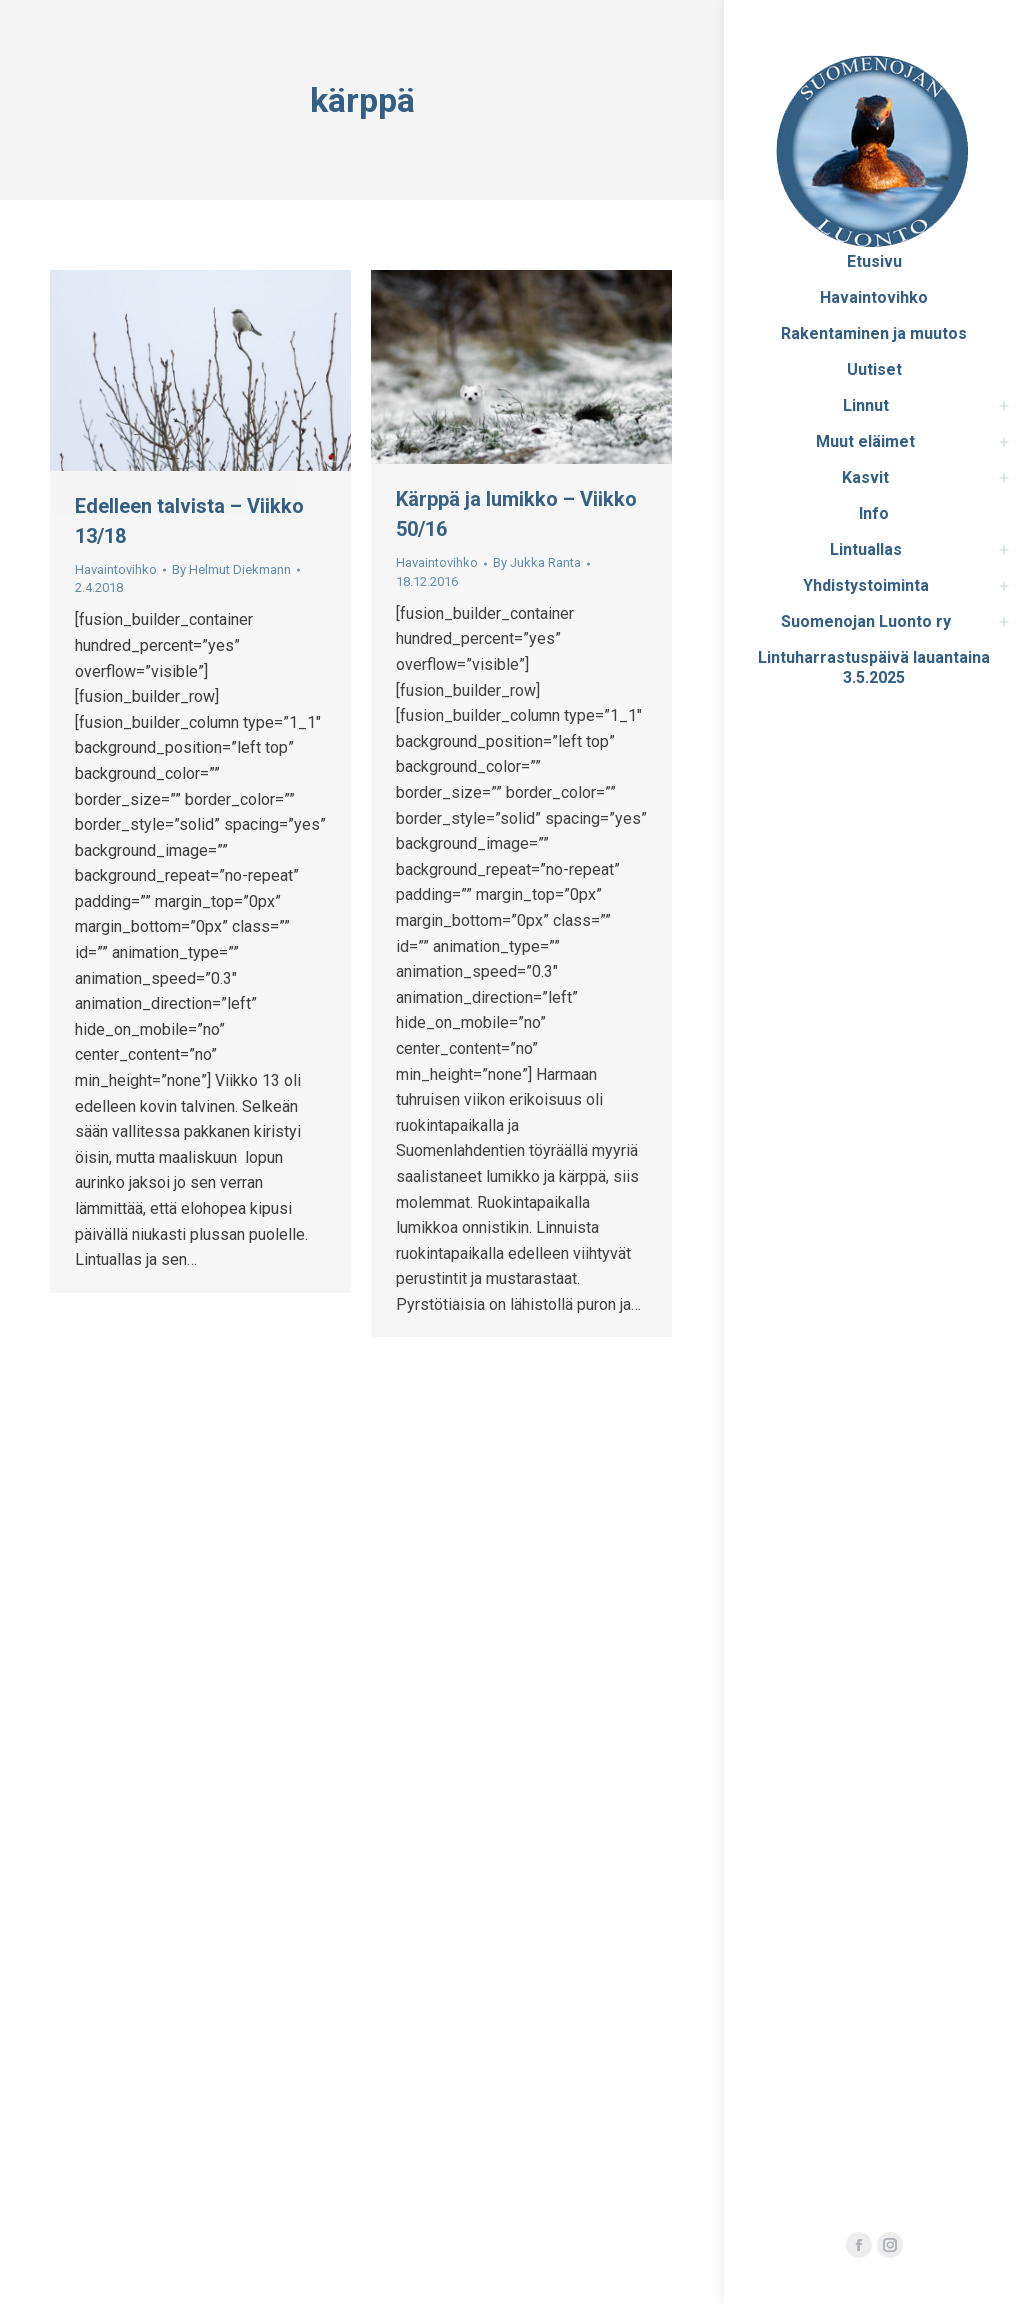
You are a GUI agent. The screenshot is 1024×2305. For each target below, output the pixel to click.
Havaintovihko (116, 569)
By (231, 569)
